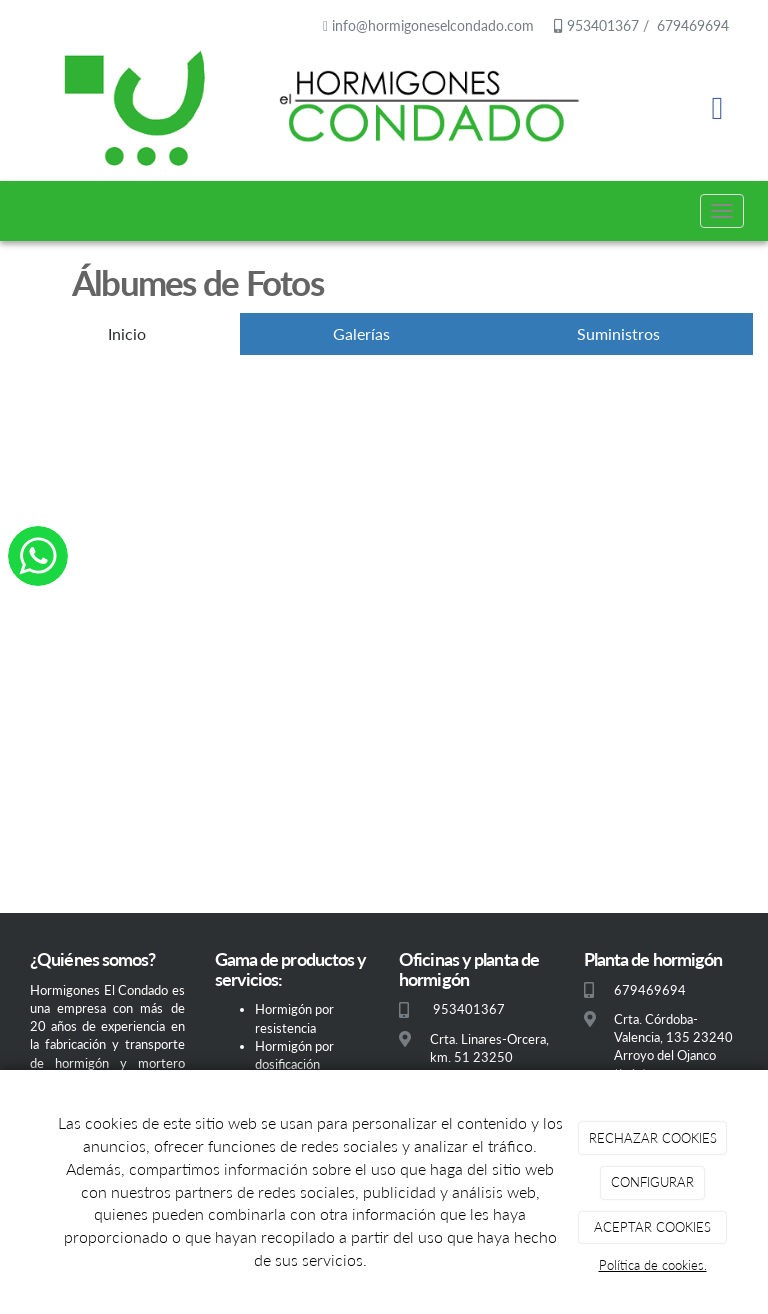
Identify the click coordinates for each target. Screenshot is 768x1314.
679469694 (691, 25)
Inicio (127, 333)
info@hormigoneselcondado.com (433, 25)
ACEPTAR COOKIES (652, 1227)
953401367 (601, 25)
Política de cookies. (653, 1265)
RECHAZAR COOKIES (653, 1138)
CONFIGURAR (652, 1182)
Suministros (618, 333)
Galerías (361, 333)
